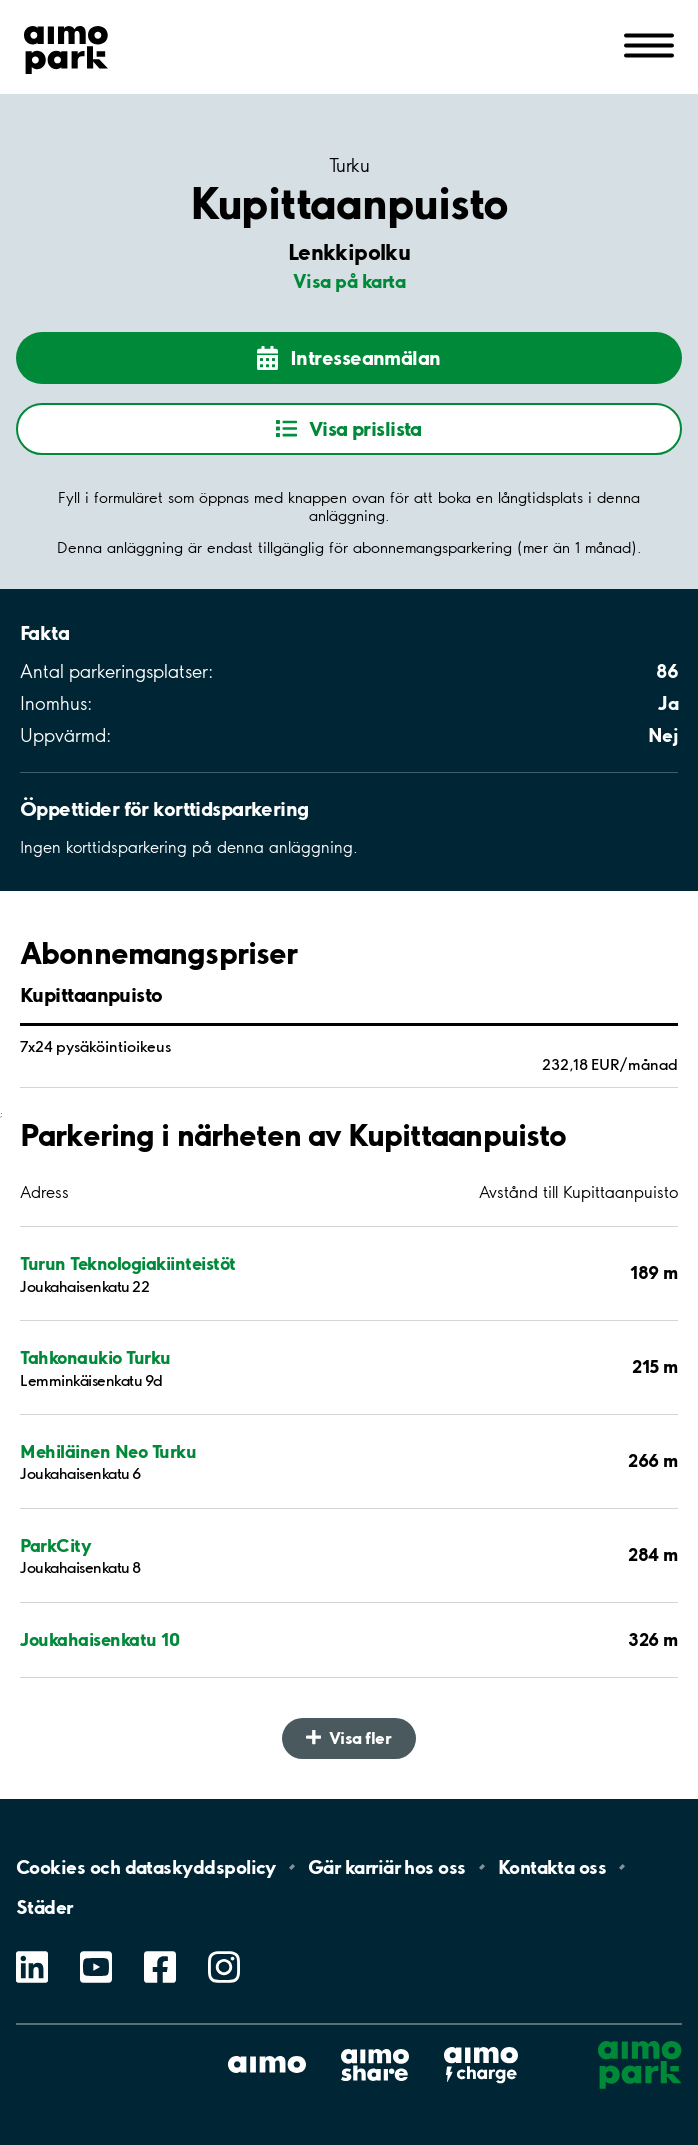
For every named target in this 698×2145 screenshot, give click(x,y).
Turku (349, 166)
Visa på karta (349, 281)
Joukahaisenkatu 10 (99, 1639)
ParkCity (55, 1545)
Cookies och (146, 1867)
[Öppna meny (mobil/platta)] (649, 44)
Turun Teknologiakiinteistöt (128, 1263)
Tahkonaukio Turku (95, 1357)
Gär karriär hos (387, 1867)
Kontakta (552, 1867)
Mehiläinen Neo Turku (108, 1451)
